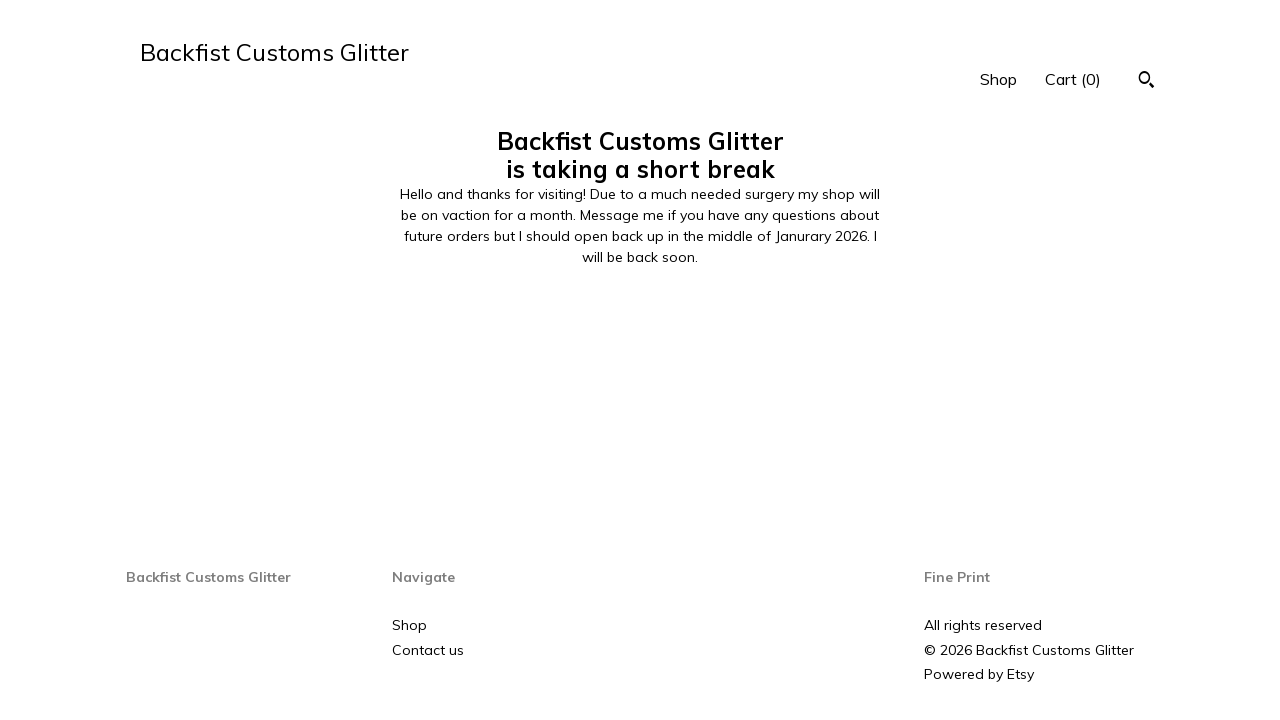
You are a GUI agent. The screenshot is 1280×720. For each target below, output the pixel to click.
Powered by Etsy (979, 674)
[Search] (1146, 82)
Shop (998, 79)
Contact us (428, 650)
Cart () (1073, 79)
